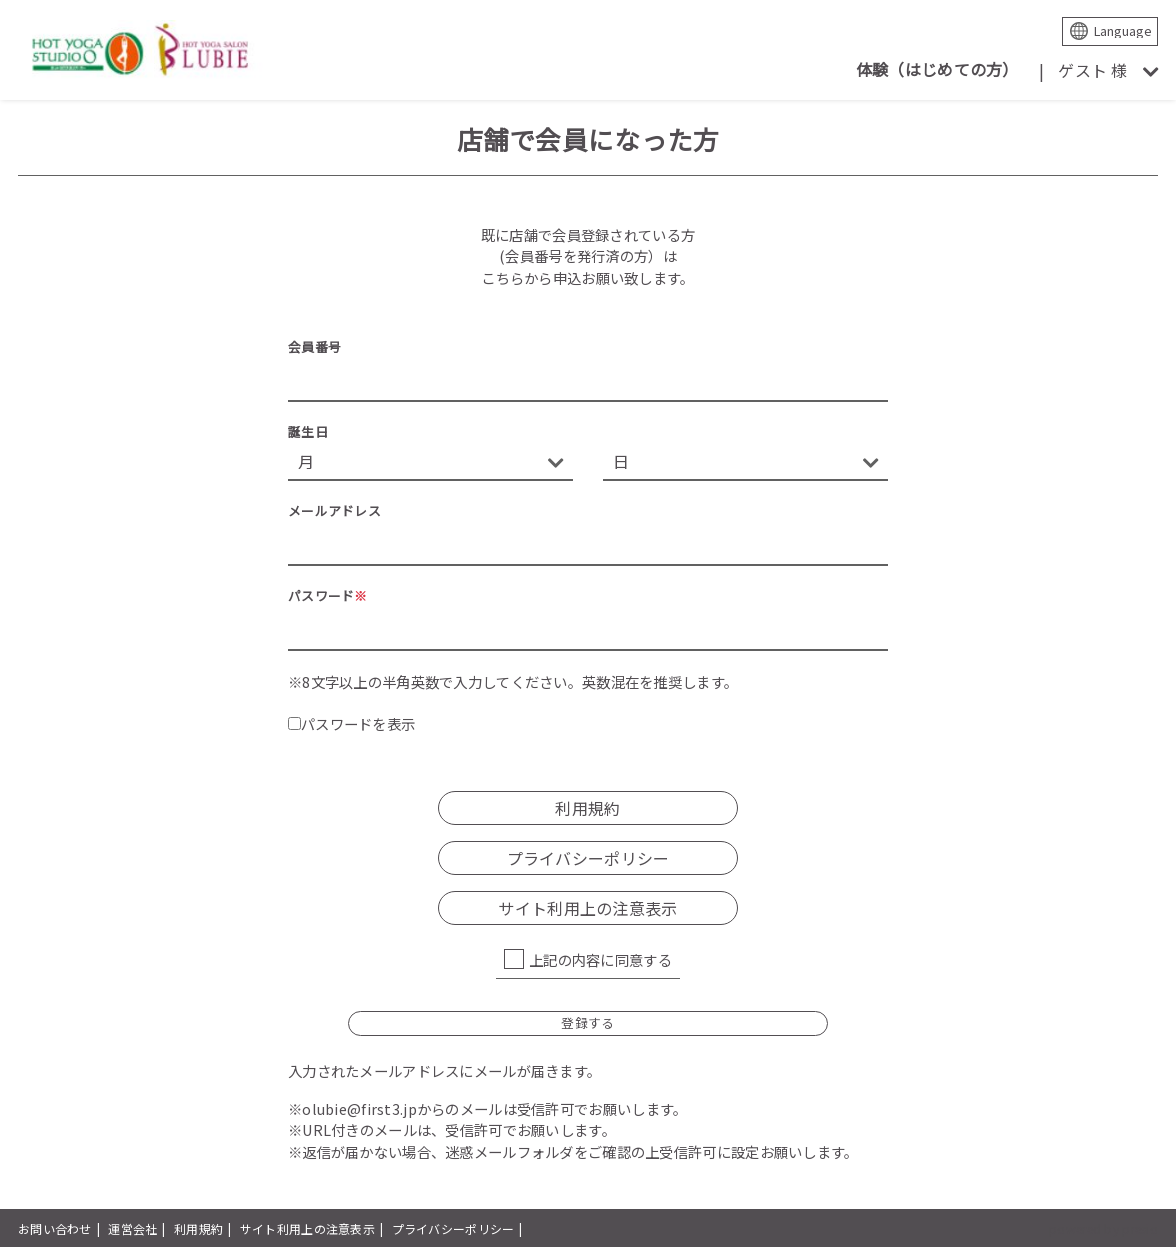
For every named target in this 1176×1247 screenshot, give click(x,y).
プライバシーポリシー (588, 858)
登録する (587, 1022)
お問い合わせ (55, 1228)
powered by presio (1103, 1228)
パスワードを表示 (351, 723)
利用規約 (587, 808)
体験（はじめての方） (937, 69)
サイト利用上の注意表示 (587, 908)
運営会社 (132, 1228)
